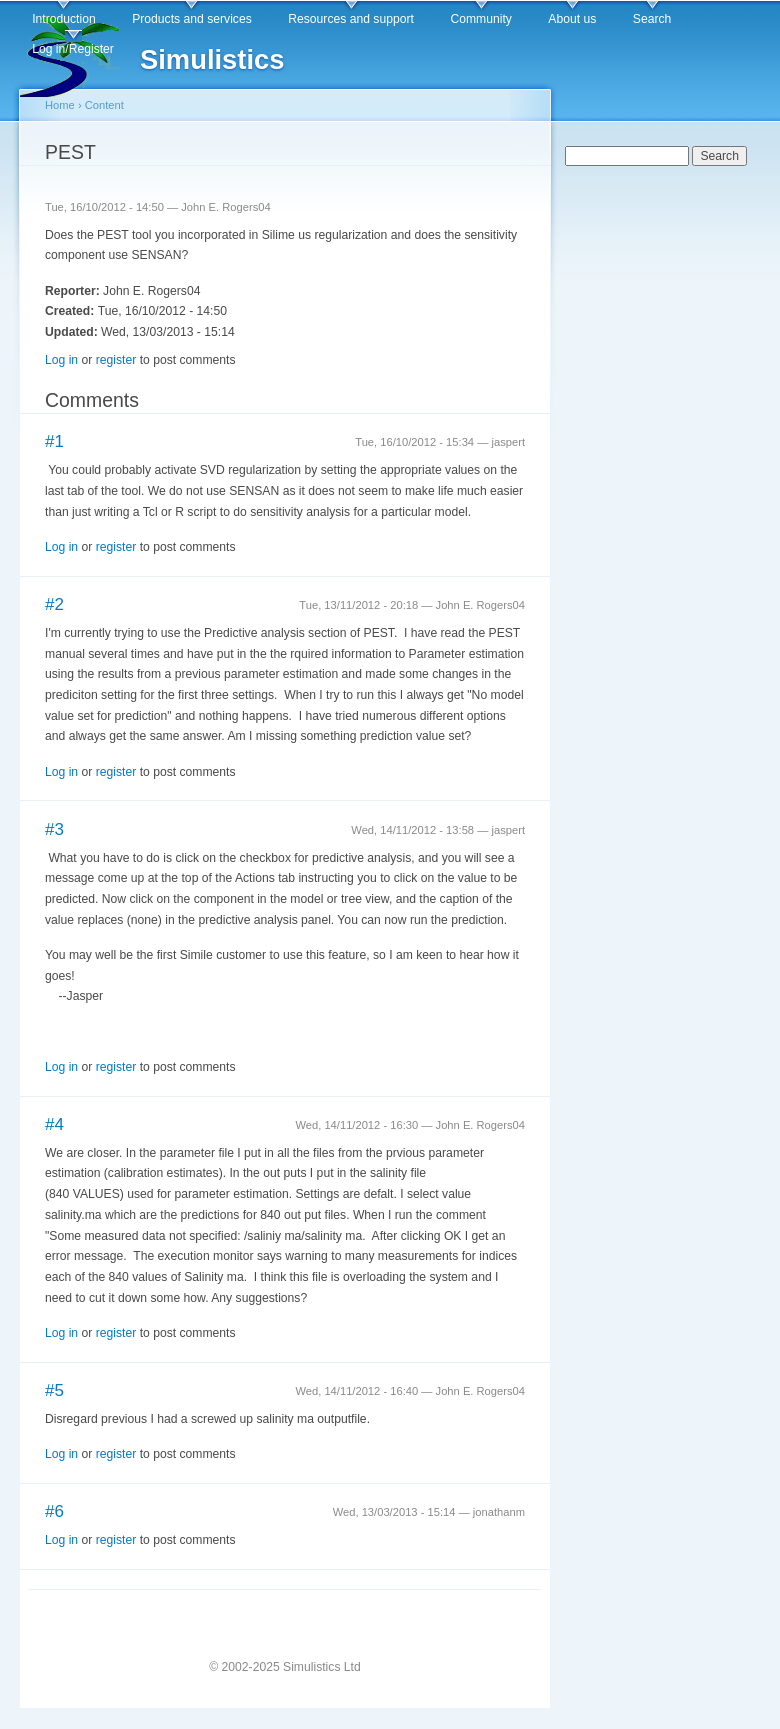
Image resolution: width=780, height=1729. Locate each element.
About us (572, 19)
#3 (54, 829)
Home (60, 105)
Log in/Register (73, 49)
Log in (61, 360)
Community (480, 19)
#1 (54, 441)
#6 (54, 1511)
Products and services (192, 19)
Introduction (64, 19)
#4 (54, 1124)
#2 (54, 604)
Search (652, 19)
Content (104, 105)
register (116, 360)
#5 (54, 1390)
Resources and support (351, 19)
